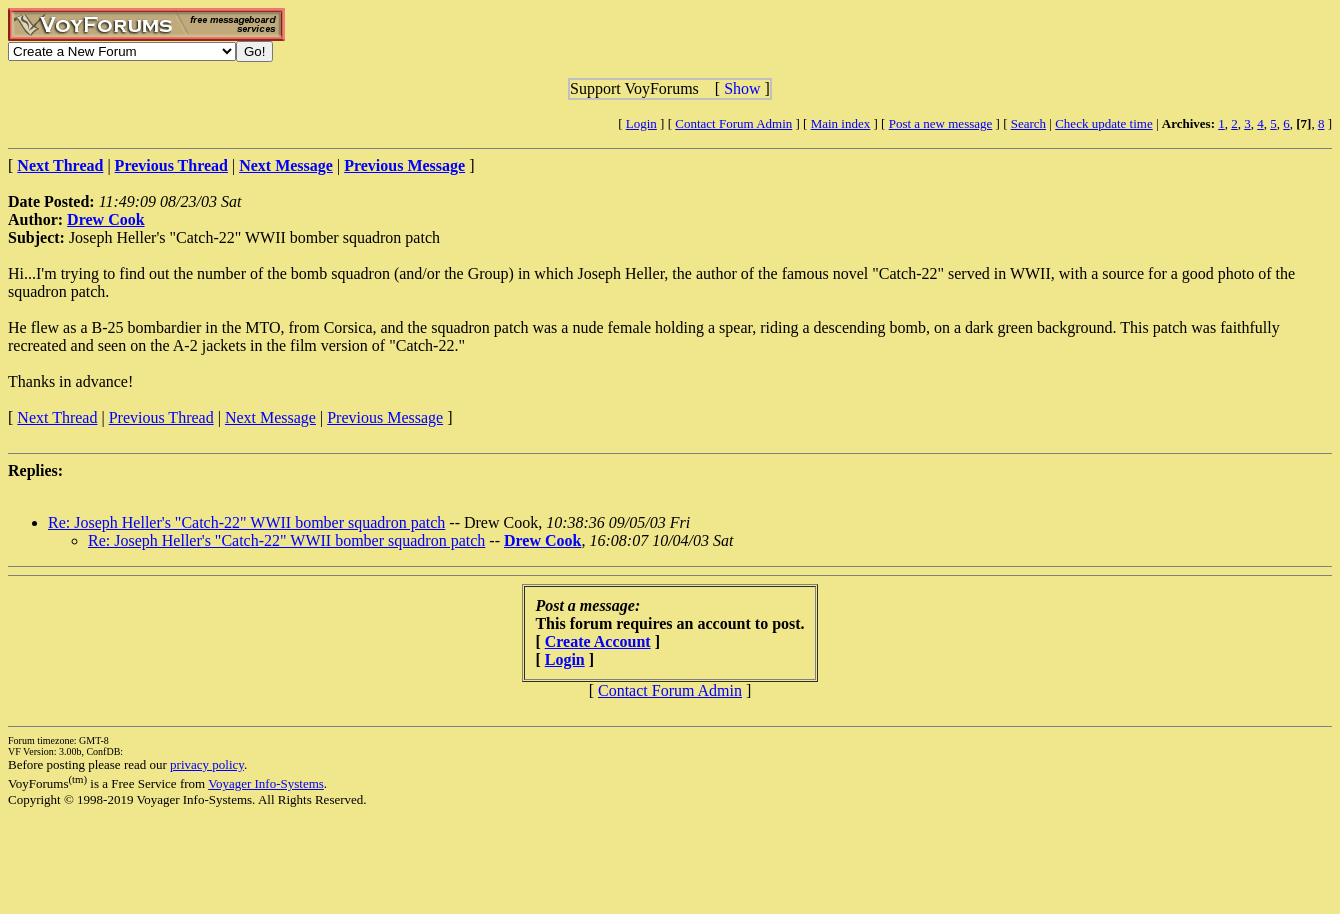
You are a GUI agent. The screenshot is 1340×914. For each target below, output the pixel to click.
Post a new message (941, 123)
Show (742, 88)
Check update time (1103, 123)
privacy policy (207, 764)
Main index (841, 123)
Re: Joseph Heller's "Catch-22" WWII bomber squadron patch (246, 522)
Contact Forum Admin (733, 123)
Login (641, 123)
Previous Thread (161, 417)
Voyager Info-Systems (266, 783)
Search (1028, 123)
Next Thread (57, 417)
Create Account (598, 641)
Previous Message (385, 417)
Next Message (270, 417)
